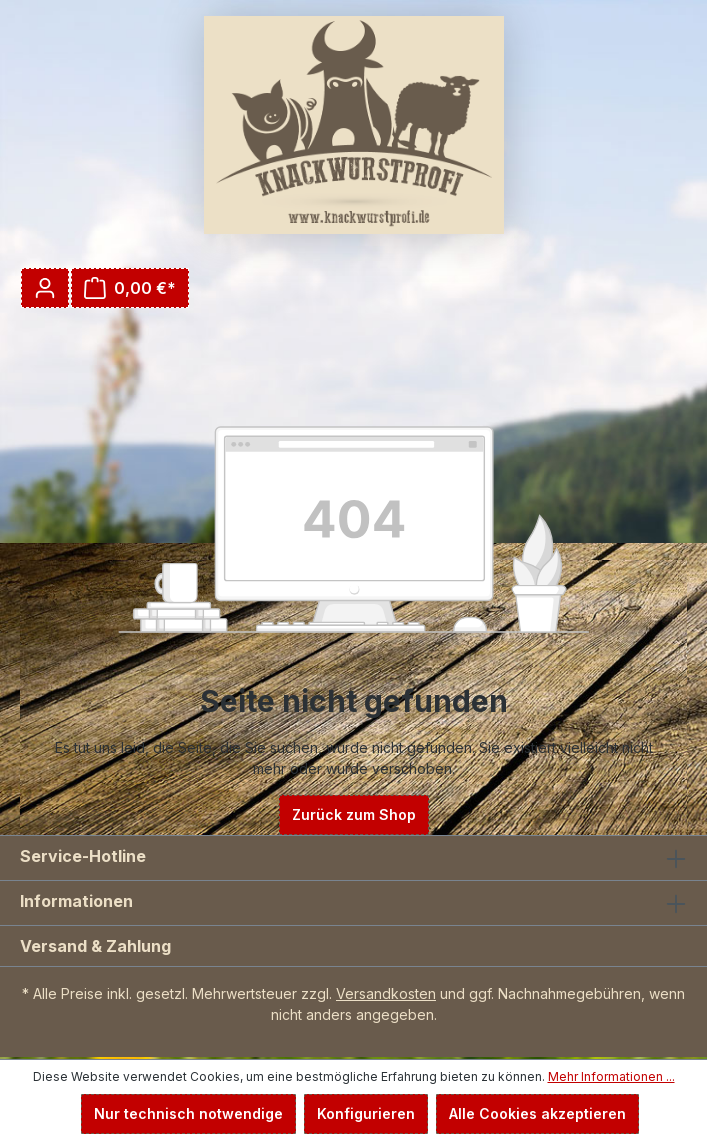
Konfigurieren (366, 1113)
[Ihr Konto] (45, 288)
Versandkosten (386, 993)
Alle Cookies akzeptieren (537, 1113)
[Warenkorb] (130, 288)
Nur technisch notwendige (188, 1113)
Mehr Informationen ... (611, 1076)
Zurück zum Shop (354, 814)
